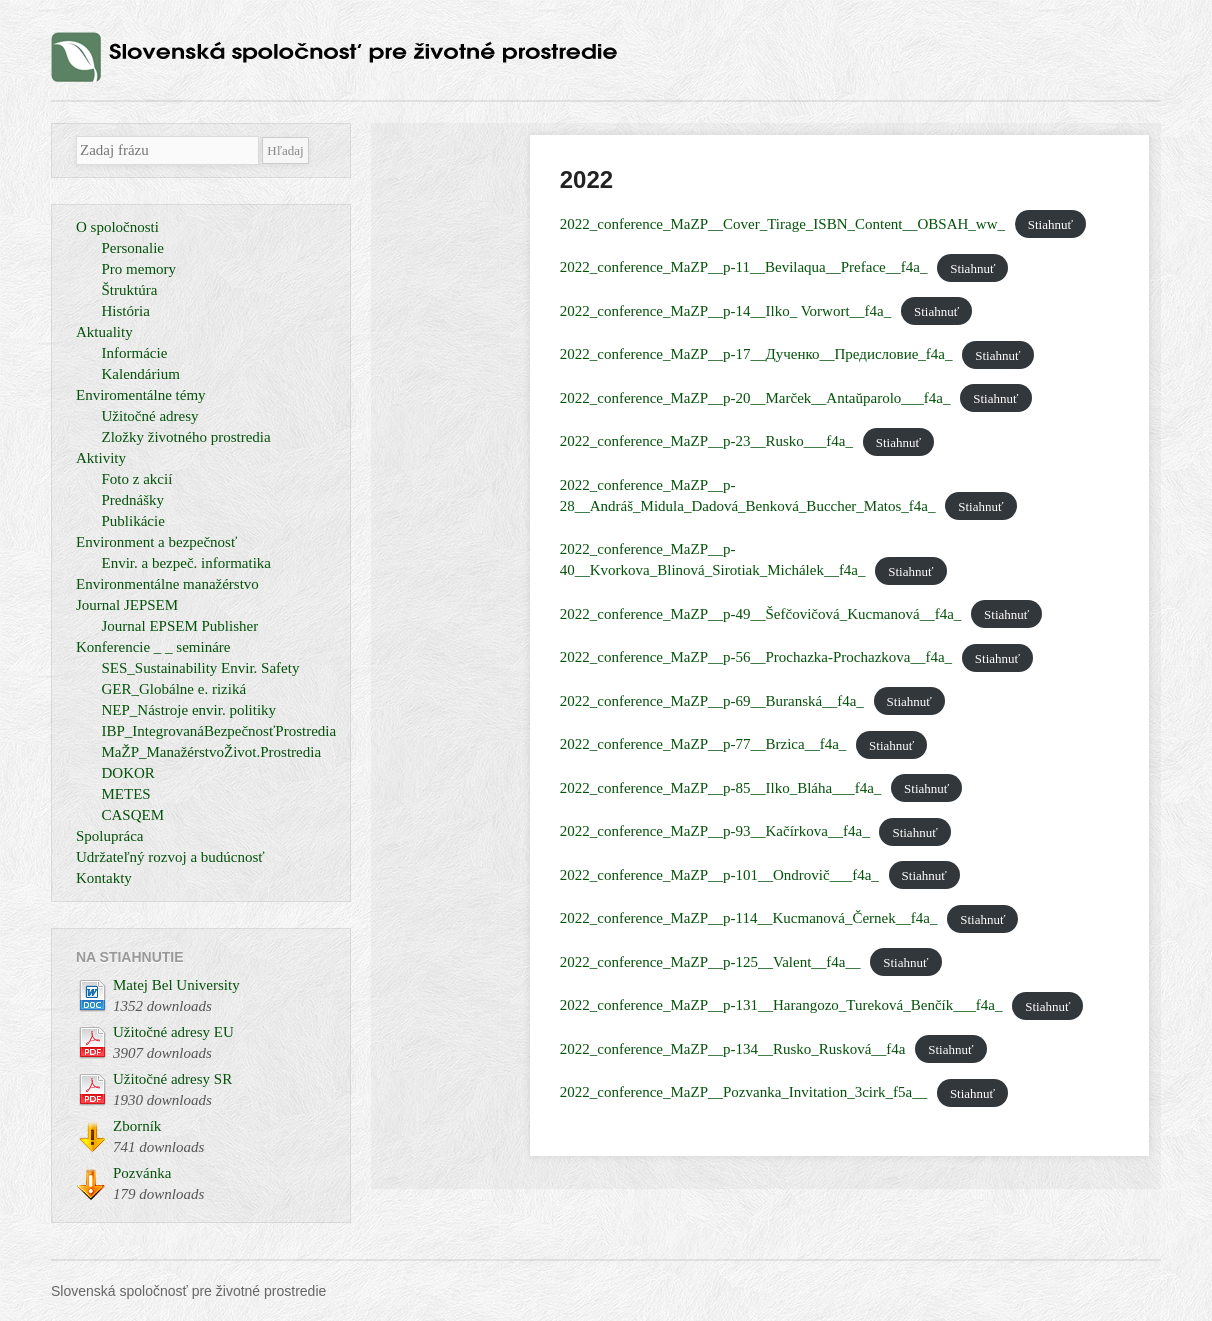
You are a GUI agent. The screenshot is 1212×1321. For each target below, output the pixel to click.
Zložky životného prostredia (186, 437)
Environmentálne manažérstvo (167, 584)
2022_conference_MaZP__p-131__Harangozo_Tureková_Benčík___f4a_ (781, 1005)
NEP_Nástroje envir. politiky (189, 710)
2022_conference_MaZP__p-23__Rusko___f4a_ (706, 441)
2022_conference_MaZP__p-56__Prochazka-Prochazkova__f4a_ (756, 657)
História (126, 311)
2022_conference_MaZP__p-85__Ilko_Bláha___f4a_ (721, 788)
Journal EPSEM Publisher (180, 626)
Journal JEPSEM (127, 605)
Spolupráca (109, 836)
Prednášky (133, 500)
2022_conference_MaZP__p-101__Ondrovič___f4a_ (719, 875)
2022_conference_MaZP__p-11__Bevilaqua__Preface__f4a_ (744, 267)
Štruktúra (130, 290)
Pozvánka (142, 1173)
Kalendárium (141, 374)
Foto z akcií (137, 479)
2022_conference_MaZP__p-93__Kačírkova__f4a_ (715, 831)
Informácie (135, 353)
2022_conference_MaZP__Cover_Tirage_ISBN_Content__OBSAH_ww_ (782, 224)
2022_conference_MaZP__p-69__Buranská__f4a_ (712, 701)
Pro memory (139, 269)
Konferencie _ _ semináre (153, 647)
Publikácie (133, 521)
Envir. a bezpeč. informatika (187, 563)
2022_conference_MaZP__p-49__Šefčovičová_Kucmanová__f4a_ (761, 614)
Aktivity (101, 458)
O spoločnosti (117, 227)
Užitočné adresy (150, 416)
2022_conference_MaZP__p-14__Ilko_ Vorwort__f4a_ (725, 311)
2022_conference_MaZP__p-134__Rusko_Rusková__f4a (733, 1049)
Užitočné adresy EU (173, 1032)
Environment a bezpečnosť (156, 542)
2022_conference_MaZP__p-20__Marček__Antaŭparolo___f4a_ (755, 398)
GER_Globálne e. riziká (174, 689)
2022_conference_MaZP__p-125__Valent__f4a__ (710, 962)
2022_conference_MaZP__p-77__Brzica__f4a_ (703, 744)
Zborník (137, 1126)
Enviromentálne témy (141, 395)
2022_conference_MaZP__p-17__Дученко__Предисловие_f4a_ (756, 354)
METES (126, 794)
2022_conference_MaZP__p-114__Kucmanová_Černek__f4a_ (749, 918)
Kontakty (104, 878)
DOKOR (128, 773)
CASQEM (133, 815)
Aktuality (104, 332)
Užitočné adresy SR (172, 1079)
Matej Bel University (176, 985)
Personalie (133, 248)
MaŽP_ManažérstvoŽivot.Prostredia (212, 752)
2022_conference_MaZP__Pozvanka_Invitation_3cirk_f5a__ (743, 1092)
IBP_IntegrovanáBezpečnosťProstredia (219, 731)
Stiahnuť (1050, 224)
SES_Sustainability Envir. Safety (201, 668)
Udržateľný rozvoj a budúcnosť (170, 857)
